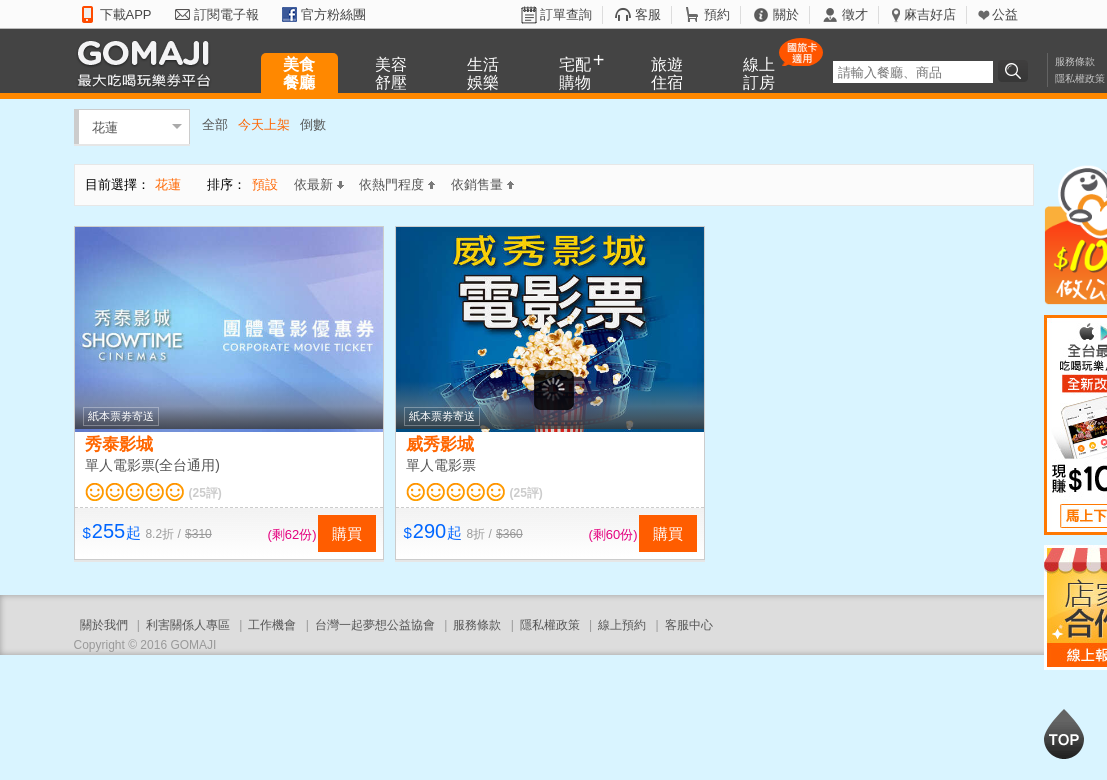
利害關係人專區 (188, 625)
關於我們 (104, 625)
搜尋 (1016, 71)
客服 (648, 14)
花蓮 (105, 126)
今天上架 (264, 124)
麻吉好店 (930, 14)
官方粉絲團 (333, 14)
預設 (265, 184)
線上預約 (622, 625)
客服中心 (689, 625)
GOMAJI (149, 62)
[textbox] (913, 72)
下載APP (126, 14)
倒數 (313, 124)
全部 (215, 124)
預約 (717, 14)
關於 (786, 14)
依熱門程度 (397, 184)
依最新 (319, 184)
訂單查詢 (566, 14)
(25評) (205, 493)
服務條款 (1075, 61)
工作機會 (272, 625)
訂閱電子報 (226, 14)
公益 (1005, 14)
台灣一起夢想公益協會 (375, 625)
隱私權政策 (1080, 78)
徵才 (855, 14)
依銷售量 (482, 184)
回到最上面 (1064, 734)
